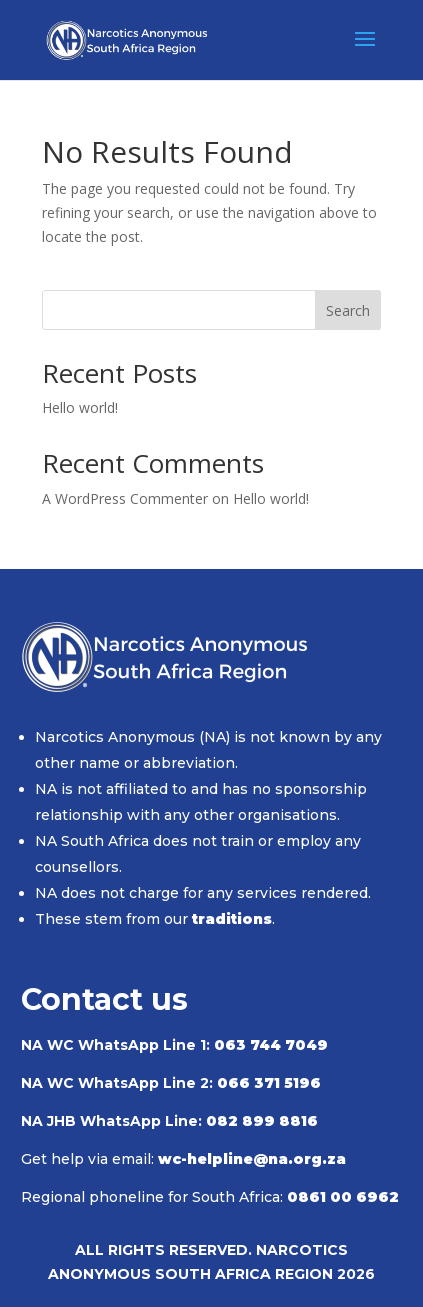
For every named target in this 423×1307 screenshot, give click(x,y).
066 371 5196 (269, 1083)
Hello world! (80, 407)
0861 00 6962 (343, 1197)
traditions (232, 919)
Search (348, 310)
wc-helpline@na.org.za (252, 1159)
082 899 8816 (262, 1121)
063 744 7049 (271, 1045)
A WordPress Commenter (125, 498)
